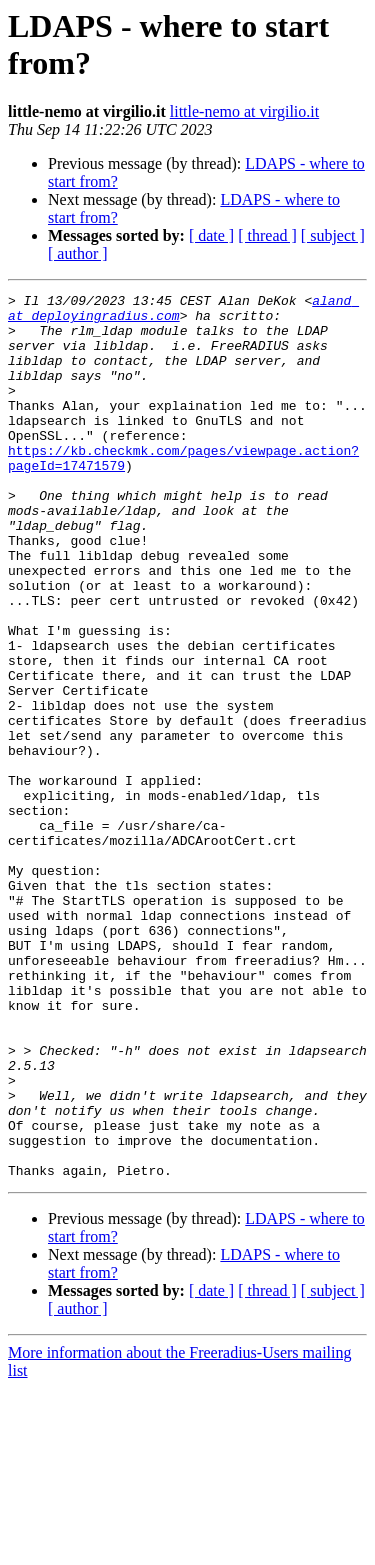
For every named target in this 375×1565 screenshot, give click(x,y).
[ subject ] (333, 235)
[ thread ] (267, 235)
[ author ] (78, 253)
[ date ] (211, 235)
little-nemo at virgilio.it (244, 111)
